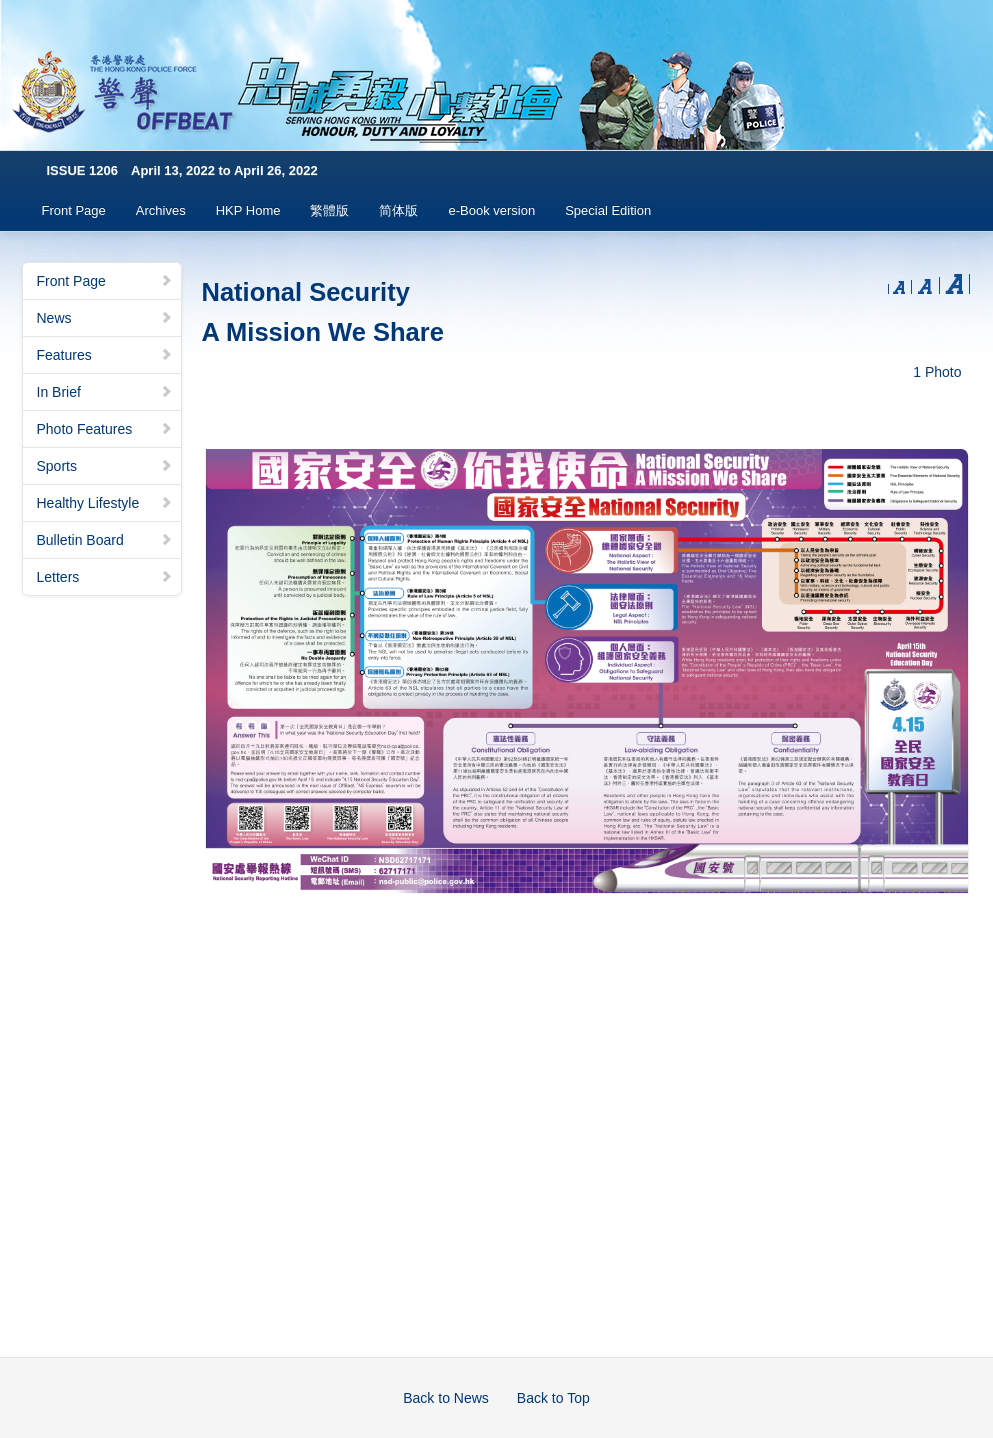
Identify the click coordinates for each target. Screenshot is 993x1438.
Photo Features (105, 429)
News (105, 318)
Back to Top (553, 1398)
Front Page (74, 210)
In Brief (105, 392)
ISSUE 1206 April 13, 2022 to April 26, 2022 (182, 170)
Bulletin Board (105, 540)
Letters (105, 577)
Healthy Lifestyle (105, 503)
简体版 (398, 210)
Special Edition (608, 210)
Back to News (446, 1398)
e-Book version (491, 210)
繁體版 (329, 210)
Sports (105, 466)
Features (105, 355)
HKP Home (248, 210)
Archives (161, 210)
